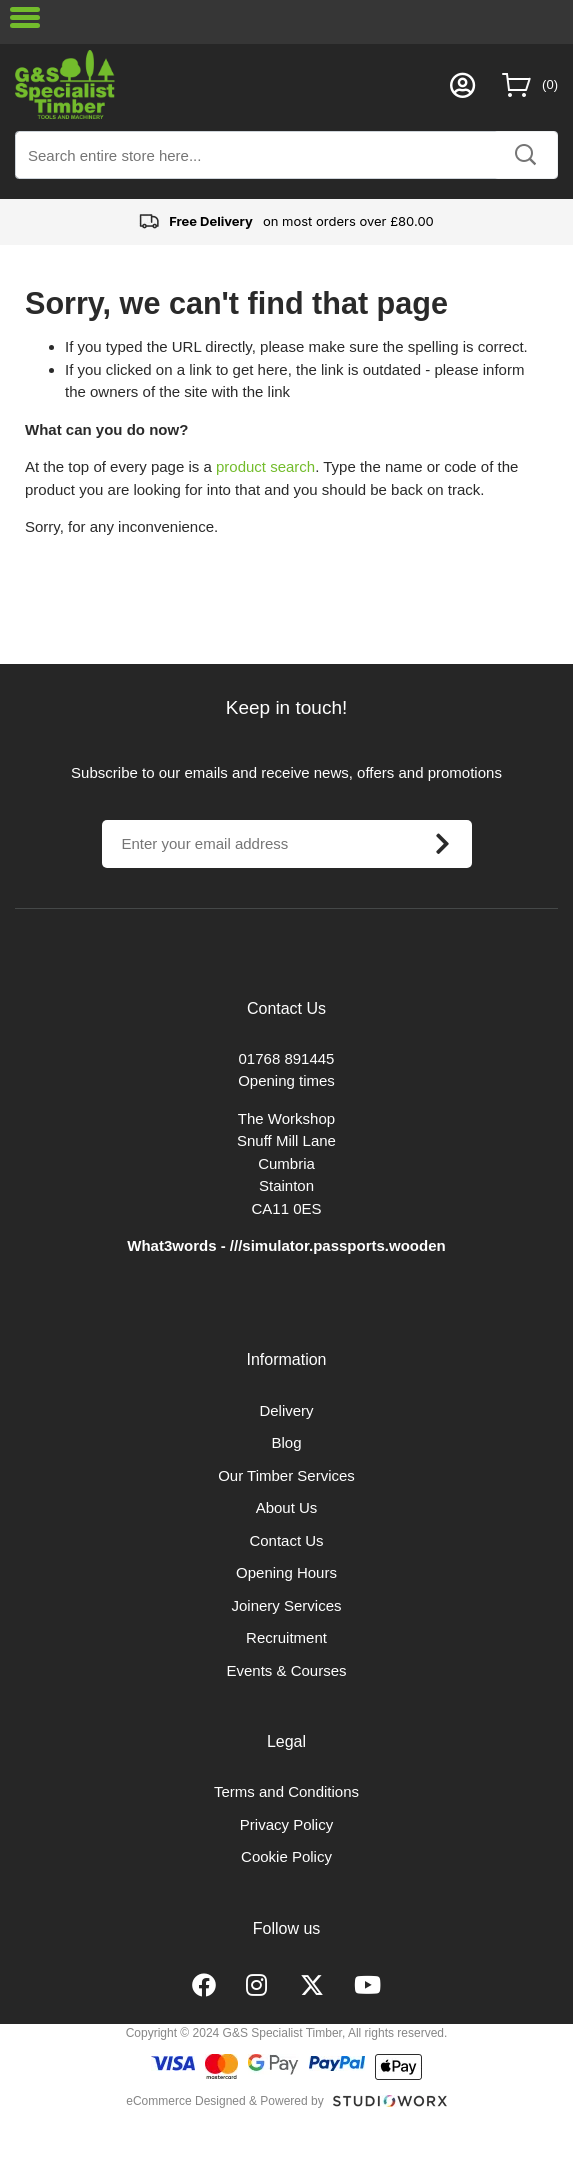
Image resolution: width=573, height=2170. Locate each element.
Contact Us (286, 1540)
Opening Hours (286, 1572)
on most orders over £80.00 (286, 222)
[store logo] (227, 84)
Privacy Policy (286, 1824)
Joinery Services (286, 1605)
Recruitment (286, 1637)
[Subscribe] (443, 844)
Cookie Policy (286, 1856)
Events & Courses (286, 1670)
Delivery (286, 1410)
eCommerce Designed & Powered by (224, 2101)
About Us (287, 1507)
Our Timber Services (286, 1475)
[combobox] (286, 155)
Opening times (286, 1080)
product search (265, 466)
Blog (286, 1442)
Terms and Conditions (286, 1791)
